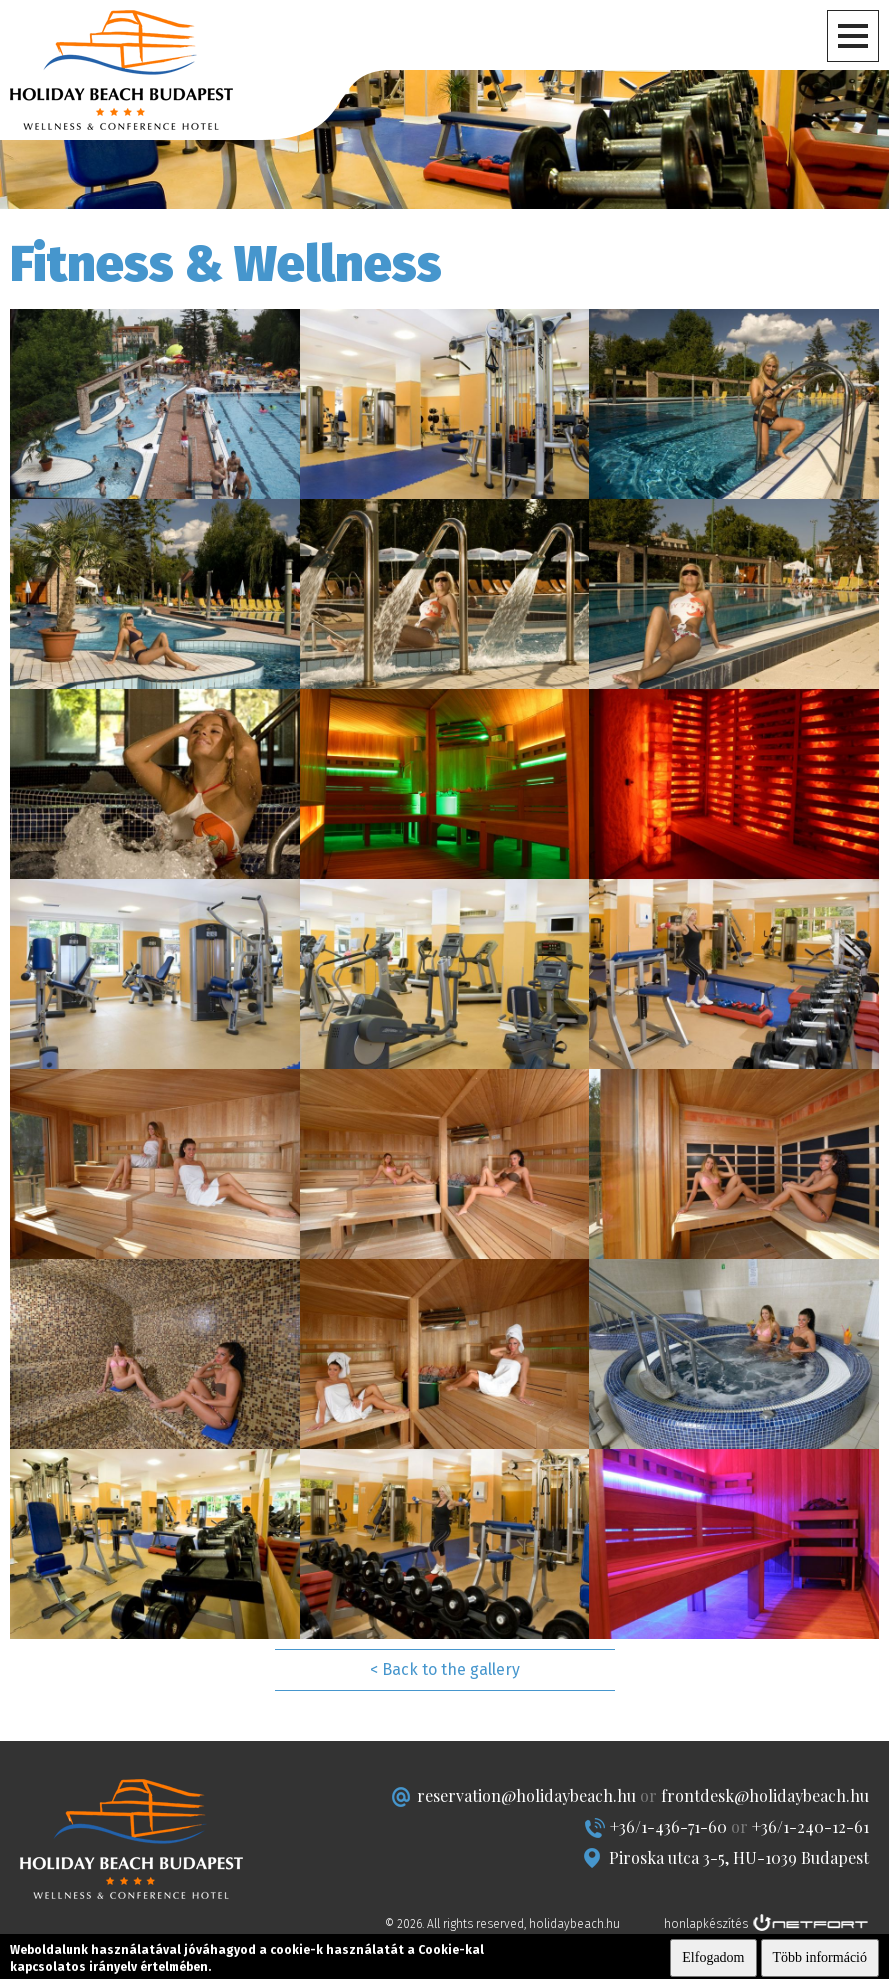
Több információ (820, 1957)
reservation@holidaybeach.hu (526, 1795)
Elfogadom (713, 1957)
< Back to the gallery (445, 1669)
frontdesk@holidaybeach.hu (765, 1795)
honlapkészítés (706, 1924)
